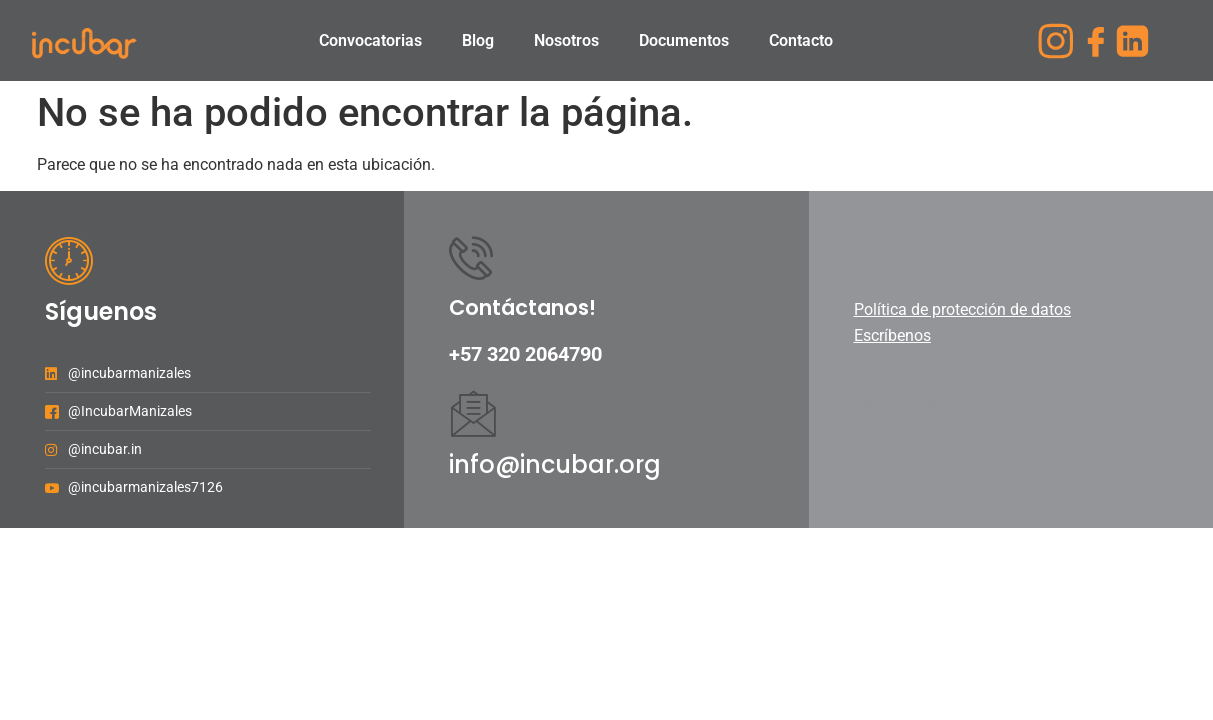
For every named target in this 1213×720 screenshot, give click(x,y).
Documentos (684, 40)
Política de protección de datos (962, 309)
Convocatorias (370, 40)
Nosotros (566, 40)
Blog (478, 40)
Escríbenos (892, 335)
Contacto (801, 40)
